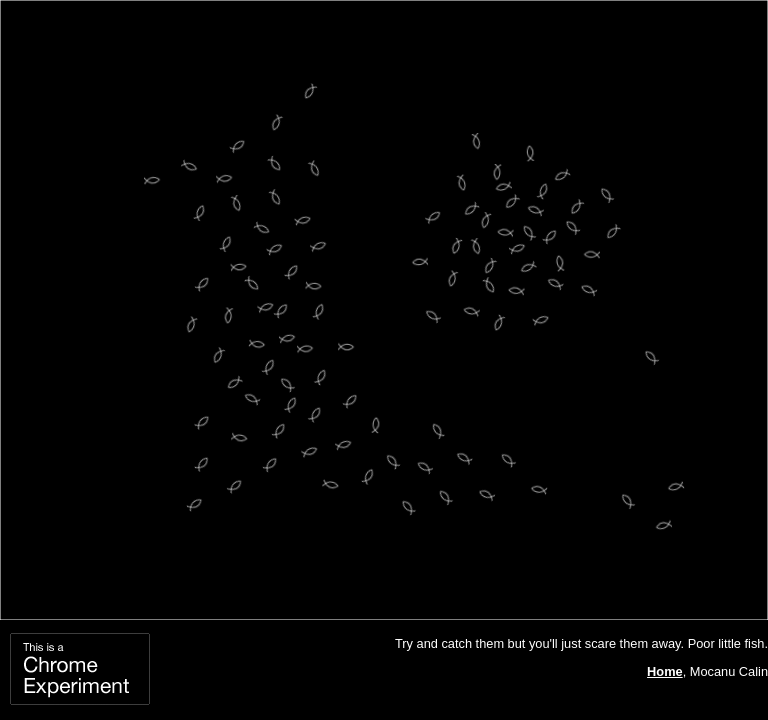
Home (665, 671)
